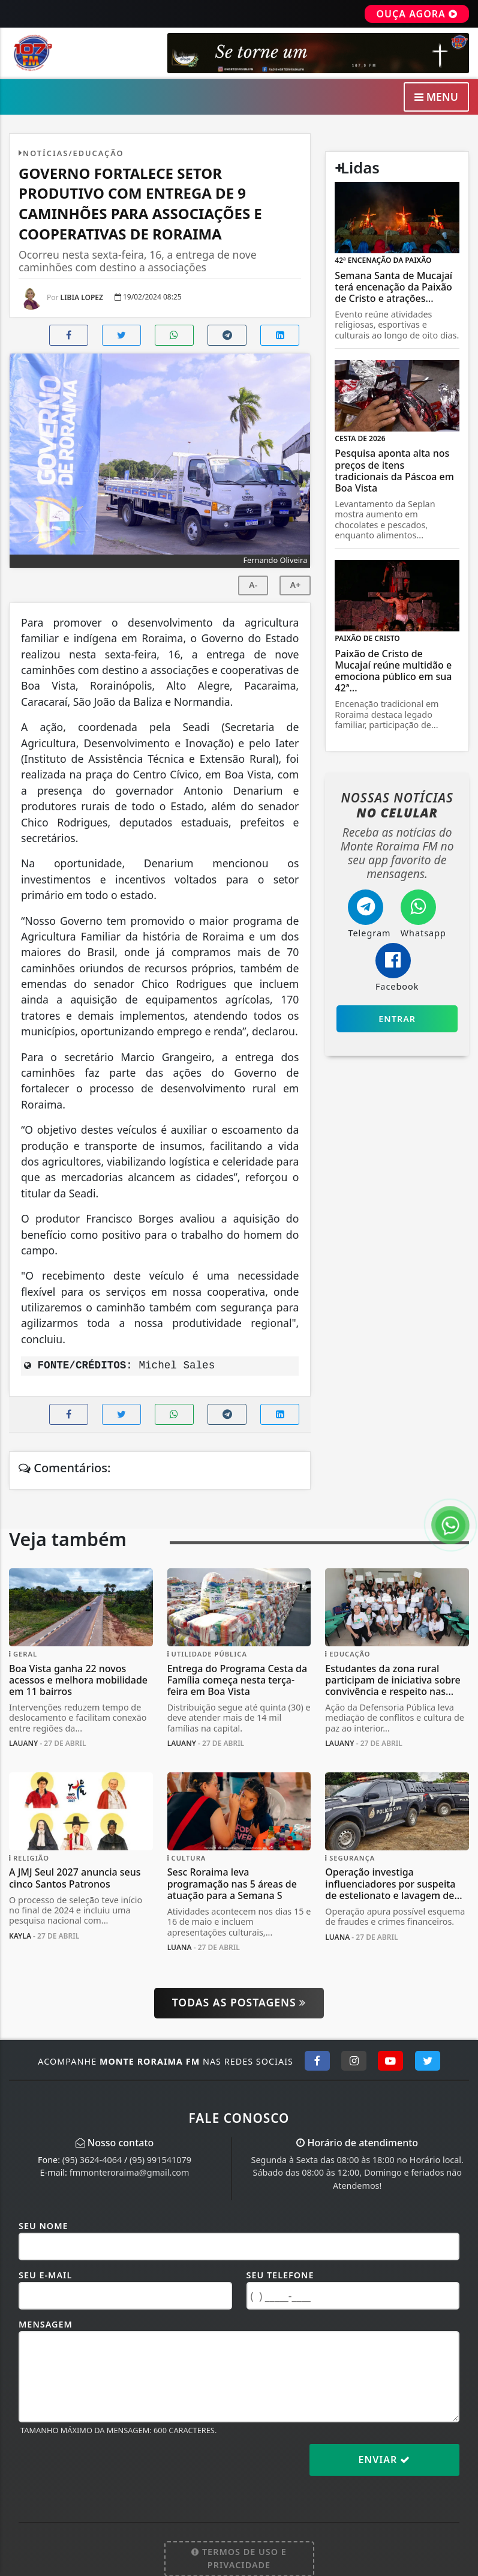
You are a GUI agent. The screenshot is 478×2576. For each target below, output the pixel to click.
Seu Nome (43, 2225)
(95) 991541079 (160, 2159)
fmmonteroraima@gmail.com (130, 2172)
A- (253, 585)
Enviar (385, 2459)
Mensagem (46, 2324)
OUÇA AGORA (417, 13)
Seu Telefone (280, 2275)
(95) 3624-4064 (92, 2159)
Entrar (397, 1019)
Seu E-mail (45, 2275)
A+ (295, 585)
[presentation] (110, 2469)
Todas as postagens (239, 2002)
